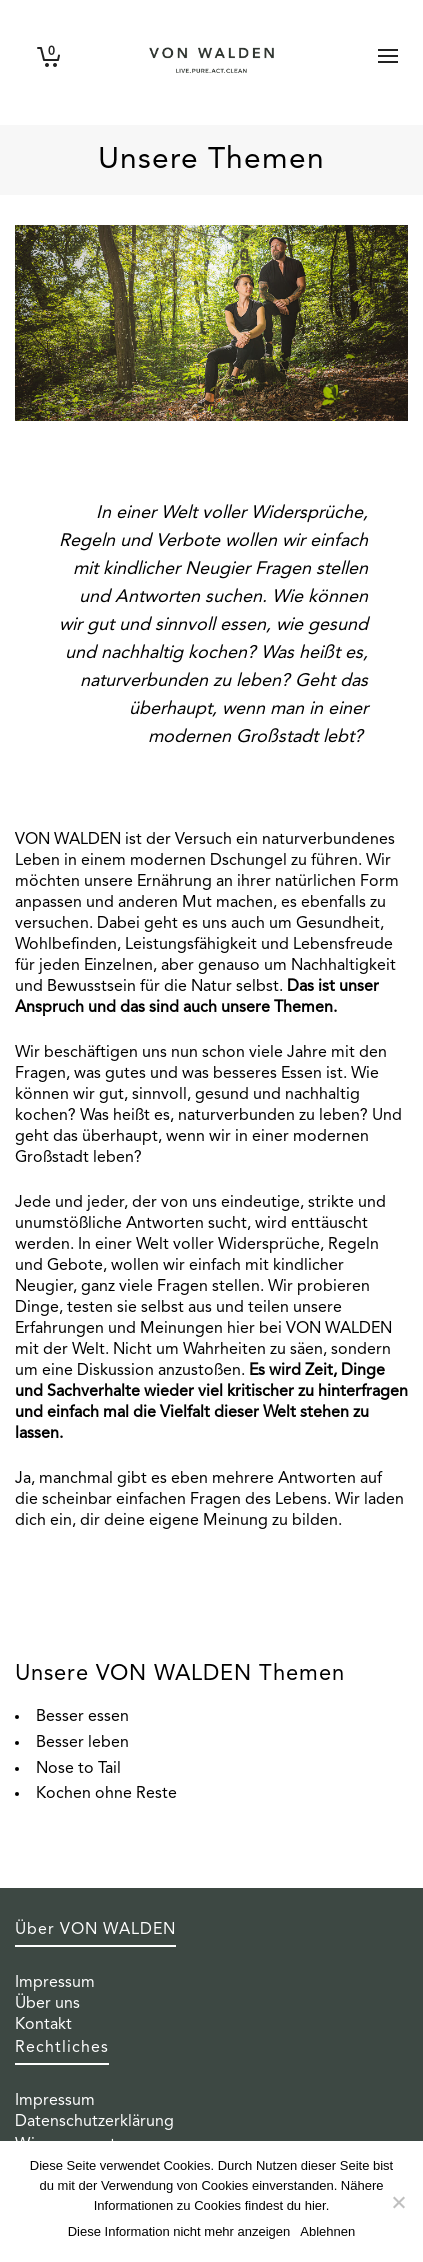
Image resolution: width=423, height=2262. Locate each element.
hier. (317, 2205)
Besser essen (82, 1717)
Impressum (55, 1983)
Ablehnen (327, 2231)
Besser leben (82, 1743)
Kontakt (43, 2025)
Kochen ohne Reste (106, 1794)
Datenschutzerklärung (94, 2122)
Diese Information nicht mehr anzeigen (179, 2231)
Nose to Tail (78, 1769)
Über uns (47, 2004)
